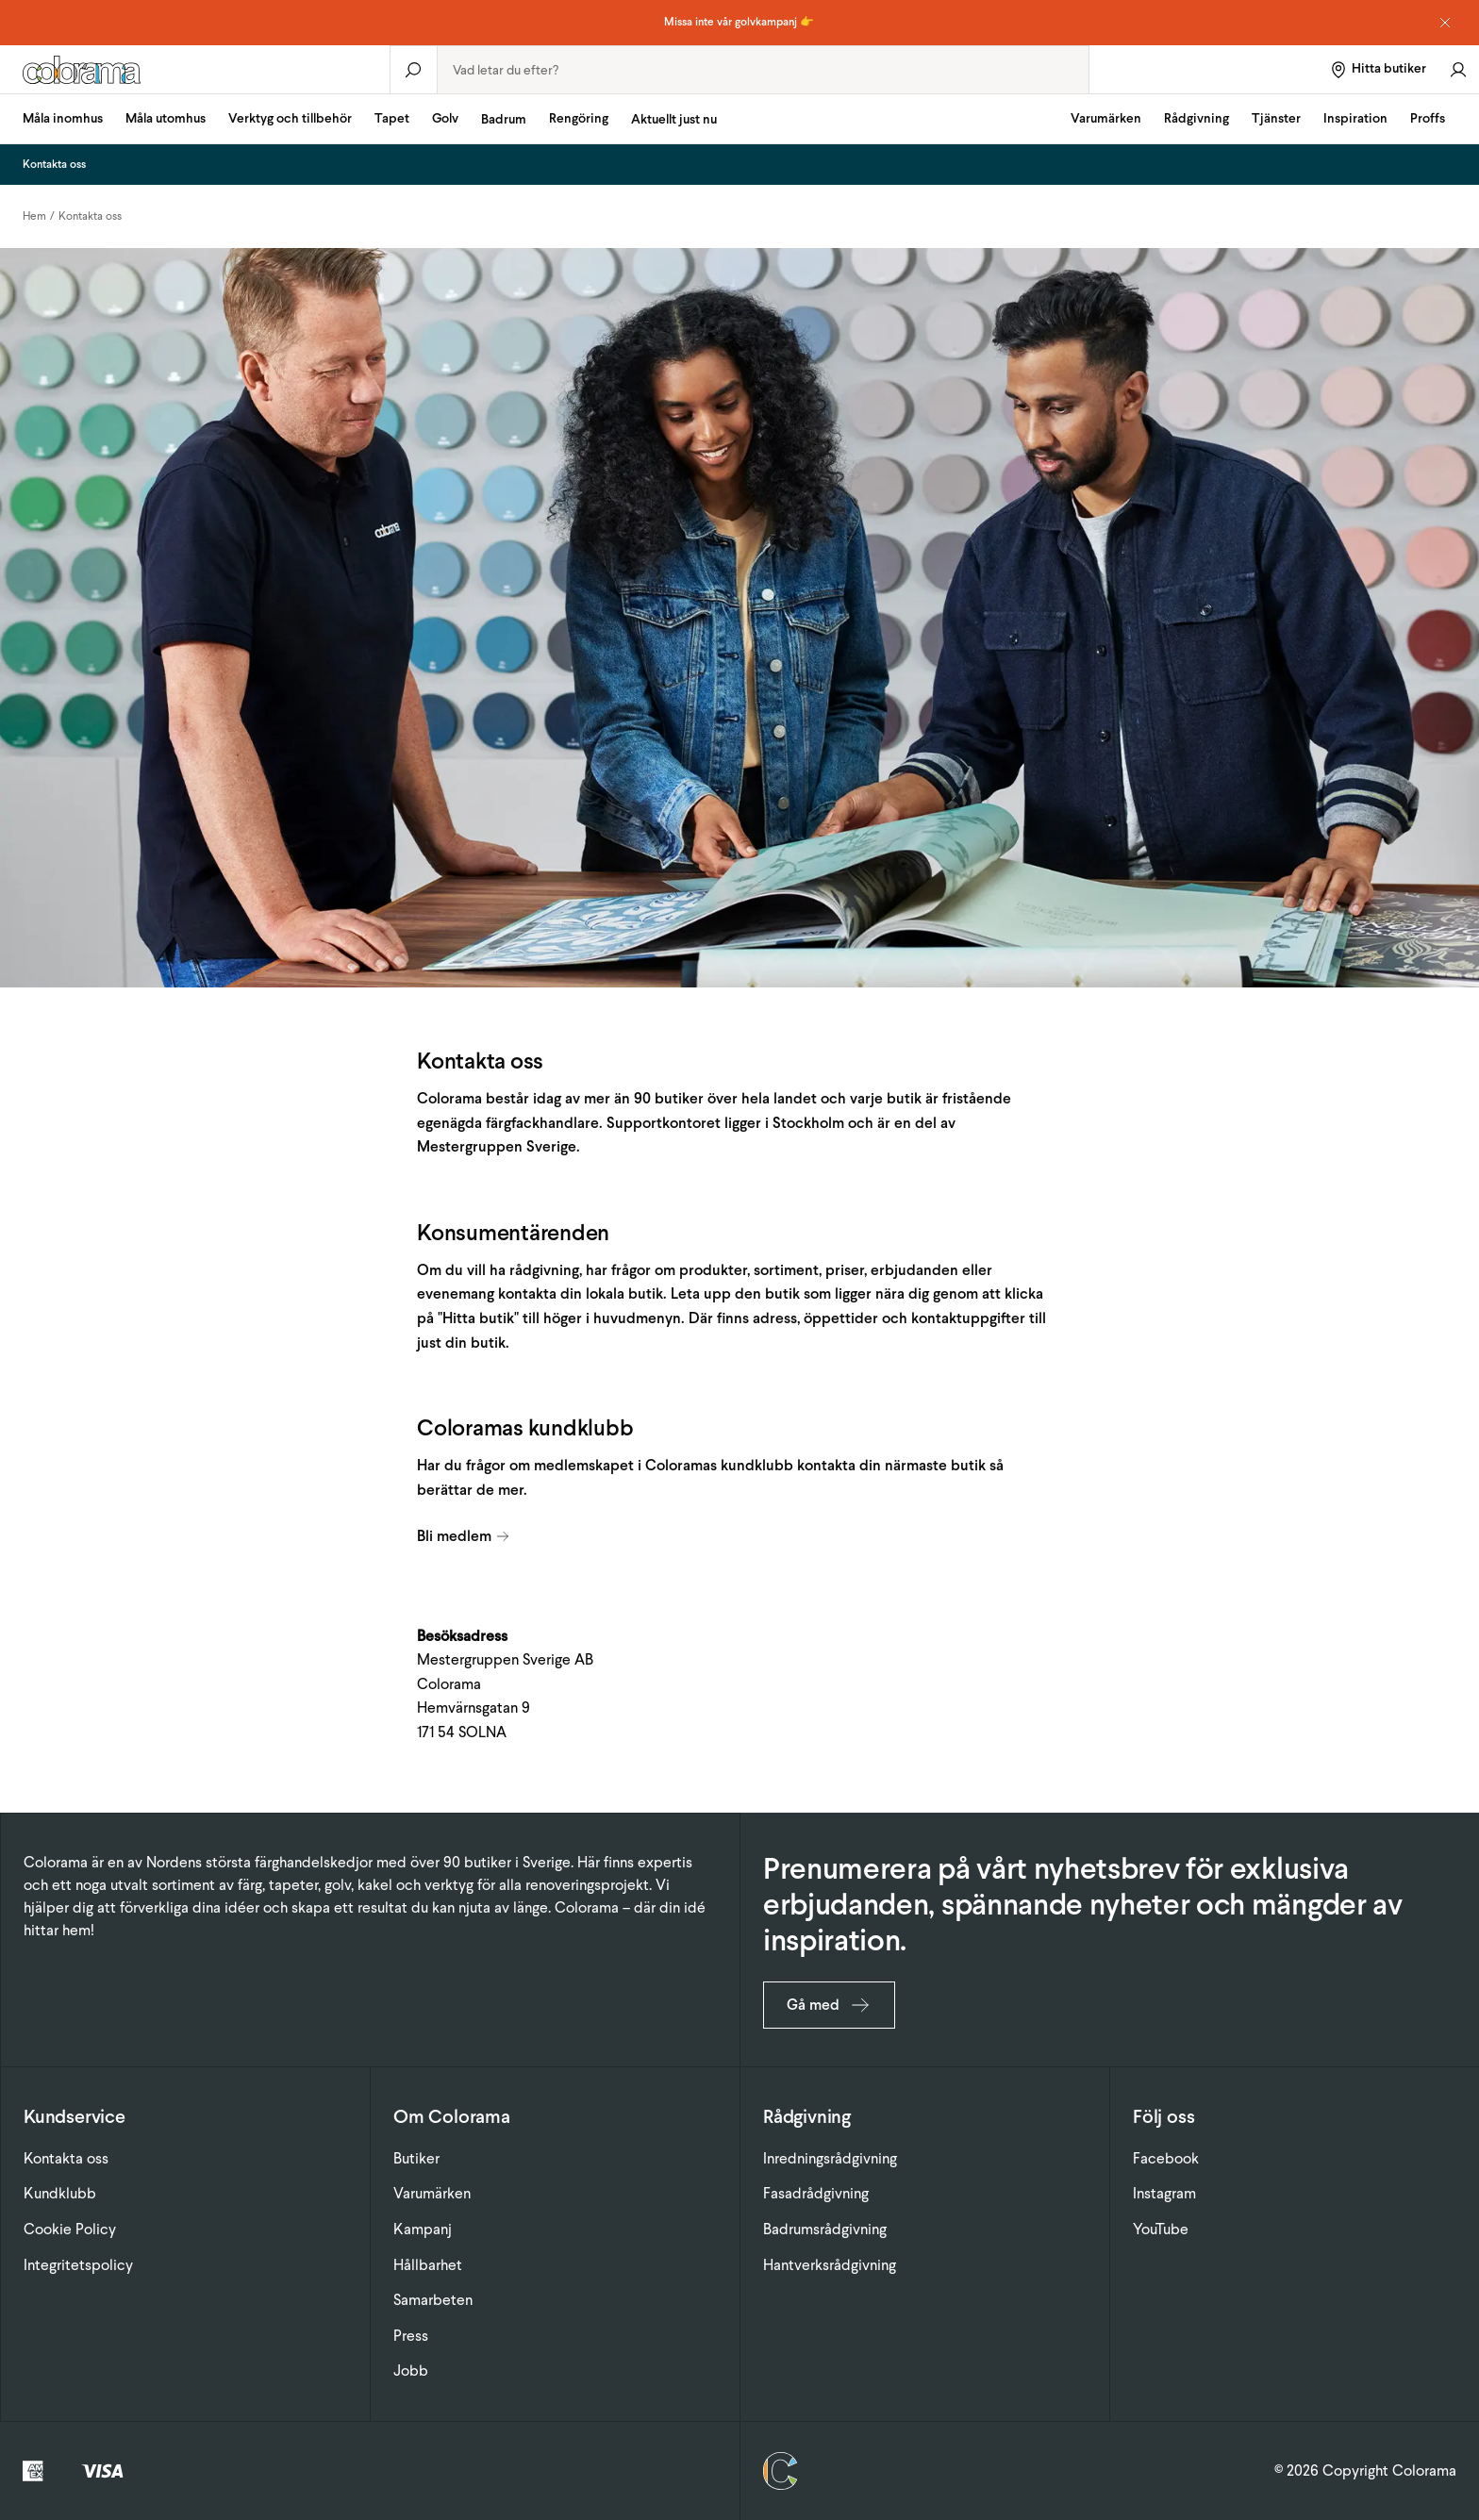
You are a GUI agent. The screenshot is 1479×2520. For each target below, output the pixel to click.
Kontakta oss (90, 216)
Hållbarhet (427, 2265)
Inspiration (1355, 118)
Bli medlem (463, 1536)
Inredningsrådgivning (830, 2158)
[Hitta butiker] (1377, 69)
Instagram (1164, 2193)
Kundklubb (60, 2193)
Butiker (416, 2158)
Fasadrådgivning (816, 2193)
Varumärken (1106, 118)
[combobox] (763, 69)
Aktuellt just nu (674, 119)
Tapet (391, 118)
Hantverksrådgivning (829, 2265)
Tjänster (1276, 118)
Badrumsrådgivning (825, 2229)
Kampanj (422, 2229)
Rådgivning (1196, 118)
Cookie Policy (70, 2229)
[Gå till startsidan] (195, 69)
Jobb (410, 2370)
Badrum (503, 119)
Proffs (1427, 118)
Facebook (1166, 2158)
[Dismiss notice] (1445, 22)
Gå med (829, 2005)
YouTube (1160, 2229)
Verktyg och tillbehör (290, 118)
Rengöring (578, 118)
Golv (445, 118)
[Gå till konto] (1458, 69)
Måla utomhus (165, 118)
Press (410, 2336)
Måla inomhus (63, 118)
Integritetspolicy (78, 2265)
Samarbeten (433, 2300)
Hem (34, 216)
